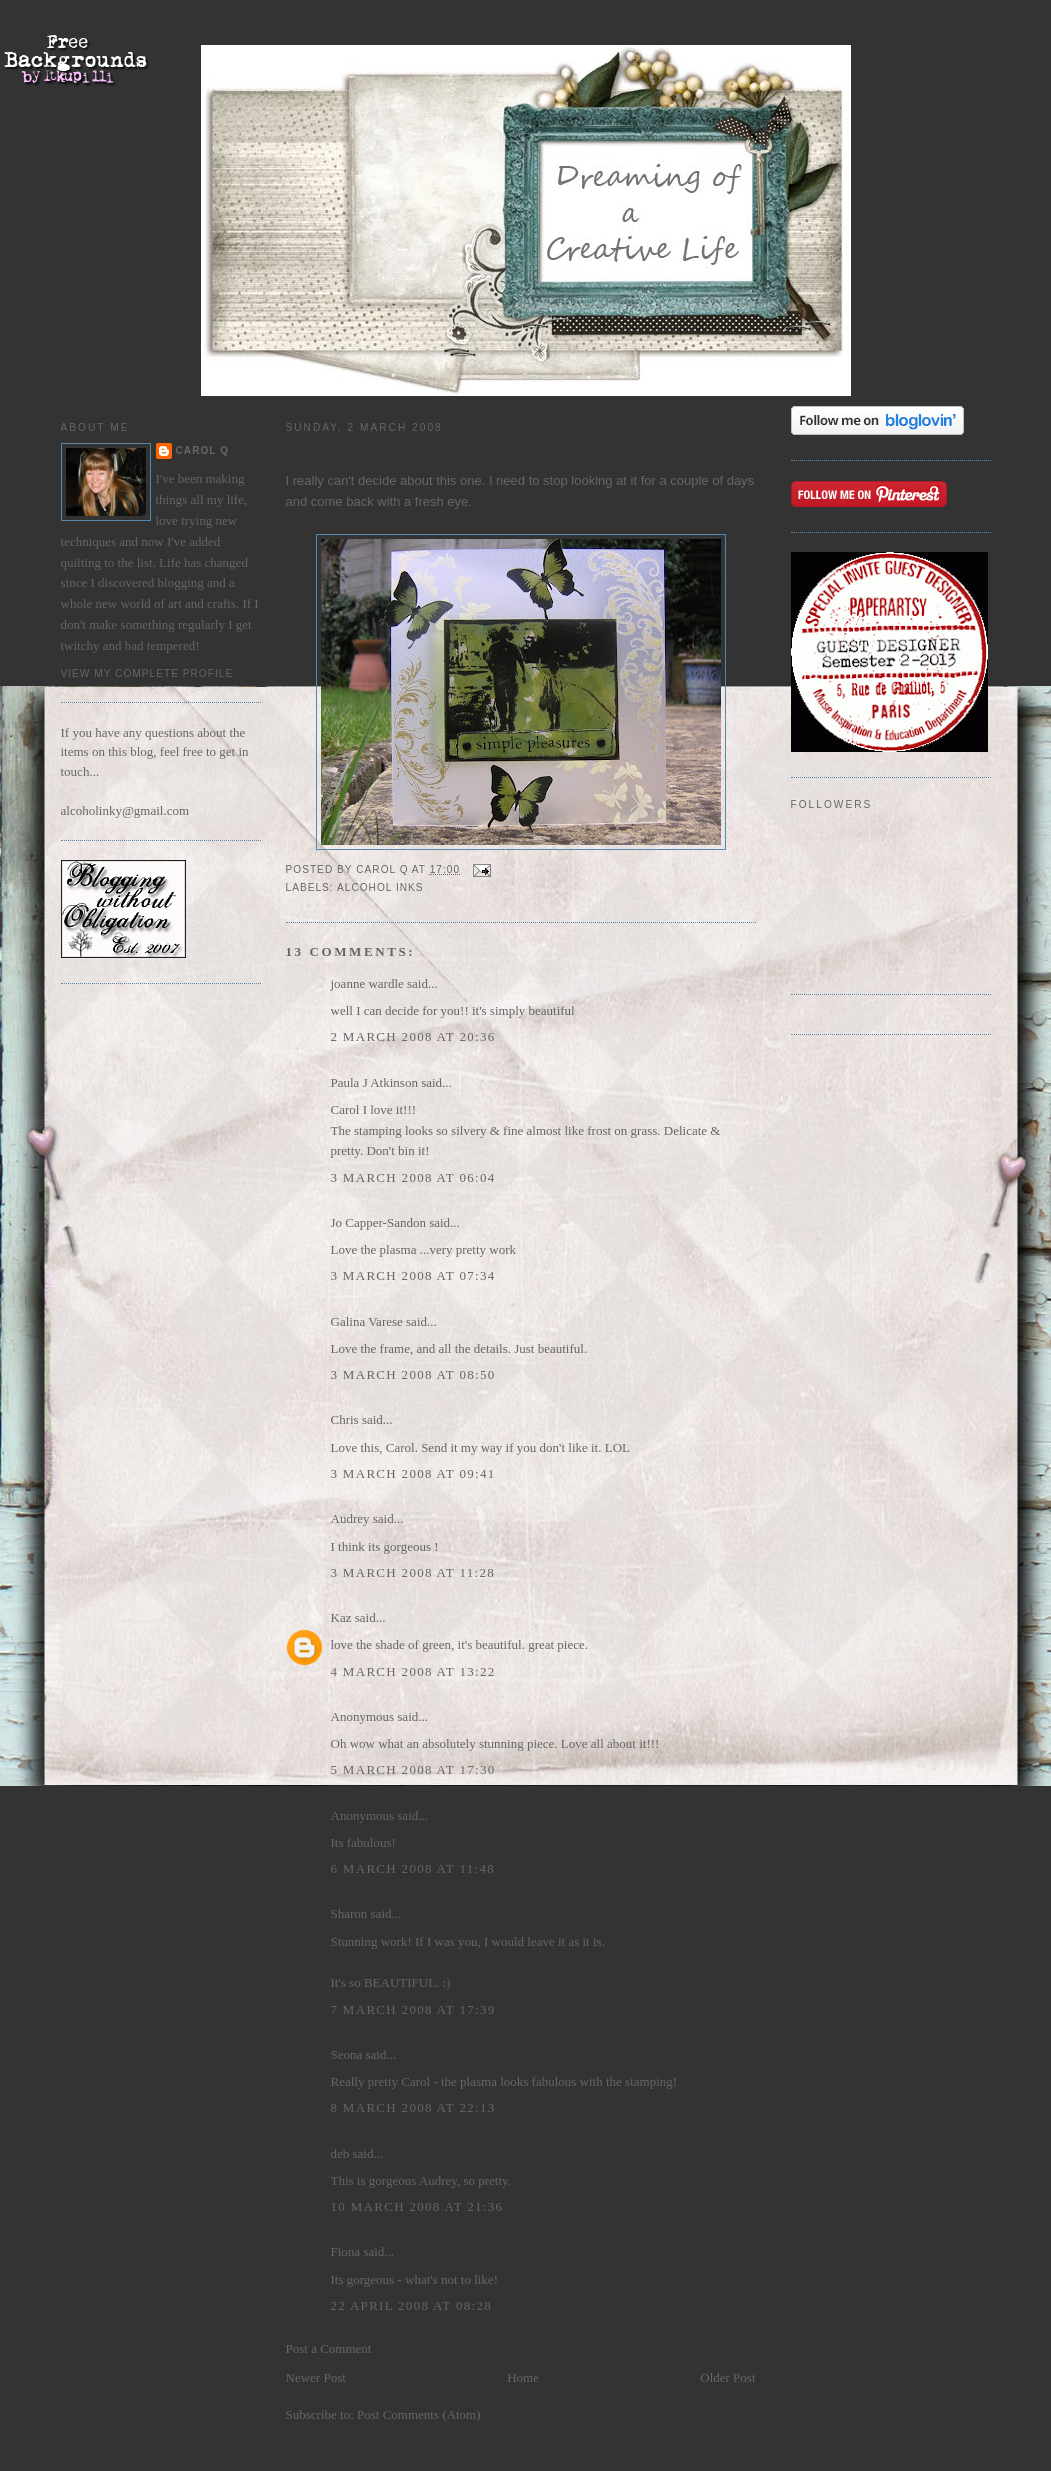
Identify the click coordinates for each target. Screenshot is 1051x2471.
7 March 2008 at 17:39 (413, 2009)
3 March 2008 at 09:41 (413, 1473)
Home (523, 2377)
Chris (345, 1419)
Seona (347, 2054)
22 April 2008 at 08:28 (412, 2305)
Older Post (727, 2377)
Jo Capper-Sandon (378, 1222)
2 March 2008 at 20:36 (413, 1036)
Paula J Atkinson (374, 1082)
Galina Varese (367, 1321)
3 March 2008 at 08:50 (413, 1374)
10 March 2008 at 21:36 (417, 2206)
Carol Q (203, 450)
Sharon (349, 1913)
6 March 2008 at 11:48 (413, 1868)
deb (340, 2153)
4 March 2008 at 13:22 (413, 1671)
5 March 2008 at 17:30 (413, 1769)
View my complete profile (147, 673)
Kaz (341, 1617)
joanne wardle (367, 983)
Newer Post (316, 2377)
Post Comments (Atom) (419, 2414)
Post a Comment (329, 2348)
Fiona (346, 2251)
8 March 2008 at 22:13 (413, 2107)
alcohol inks (380, 887)
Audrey (350, 1518)
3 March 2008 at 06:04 (413, 1177)
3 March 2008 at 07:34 (413, 1275)
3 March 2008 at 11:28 (413, 1572)
